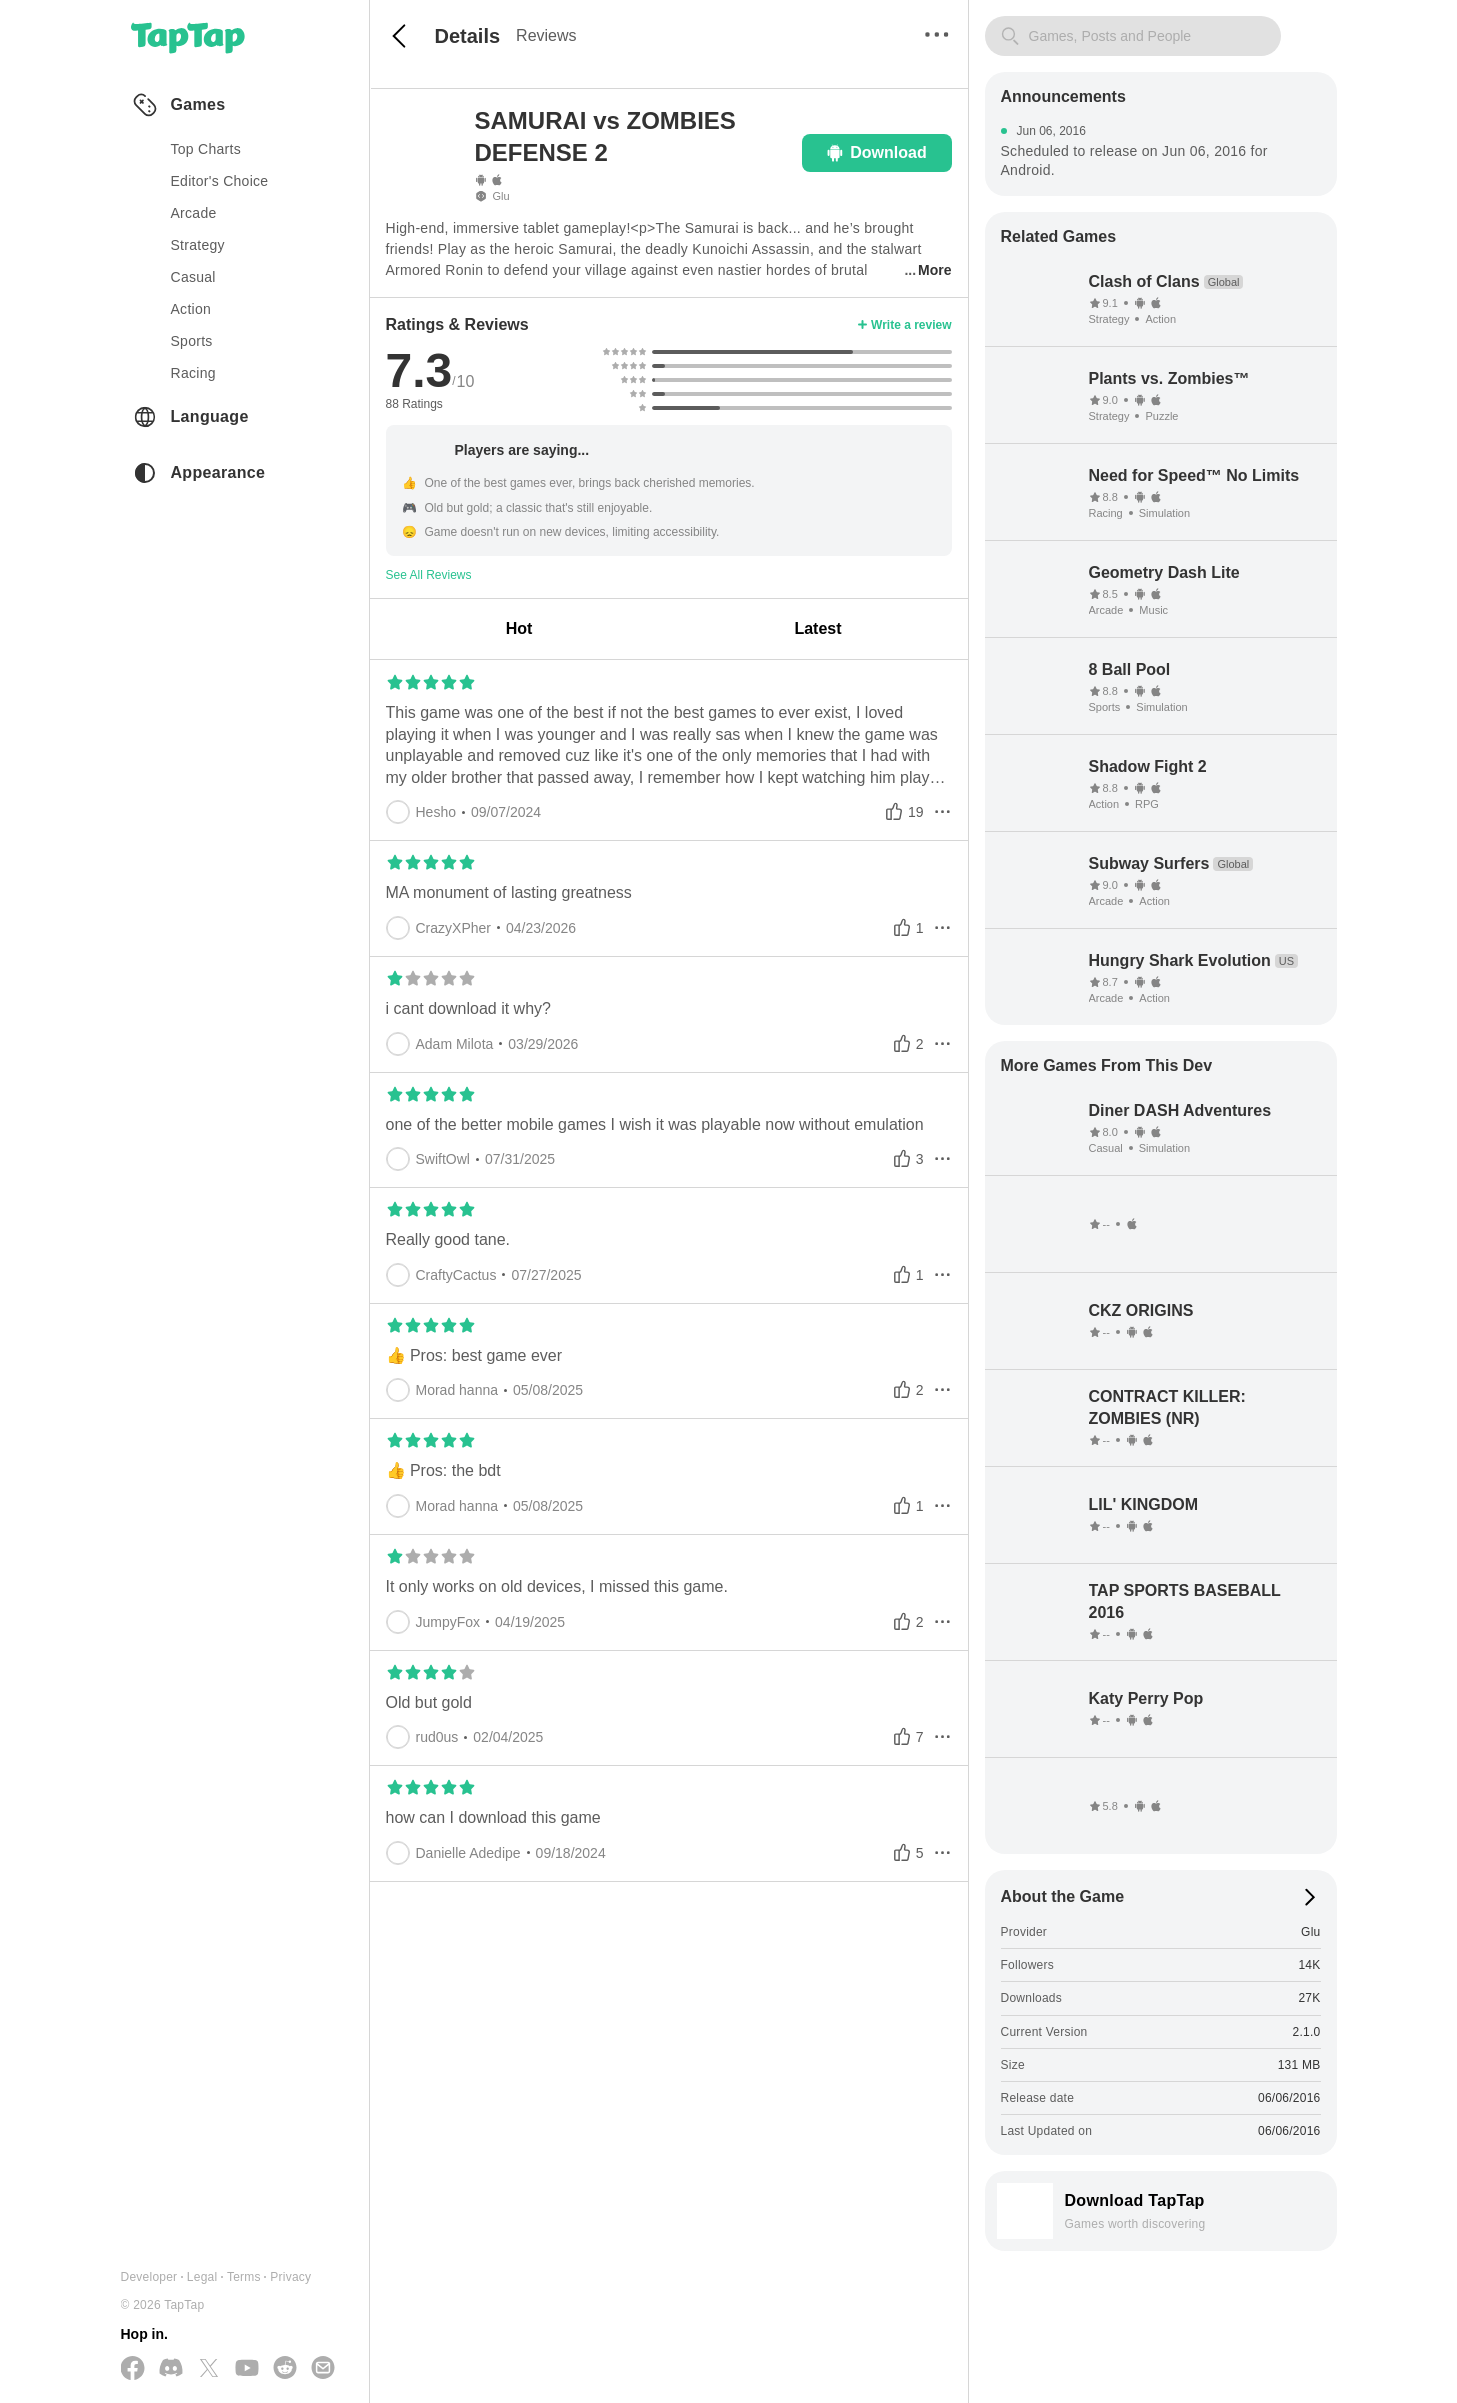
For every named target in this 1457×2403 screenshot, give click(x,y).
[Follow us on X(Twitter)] (209, 2369)
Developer (149, 2277)
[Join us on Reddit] (285, 2369)
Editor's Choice (220, 181)
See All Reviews (429, 575)
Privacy (290, 2277)
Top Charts (206, 149)
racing (193, 373)
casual (193, 277)
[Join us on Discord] (171, 2369)
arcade (194, 213)
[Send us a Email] (323, 2369)
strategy (198, 245)
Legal (202, 2277)
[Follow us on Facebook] (133, 2369)
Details (468, 36)
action (191, 309)
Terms (244, 2277)
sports (192, 341)
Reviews (546, 35)
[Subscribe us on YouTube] (247, 2369)
